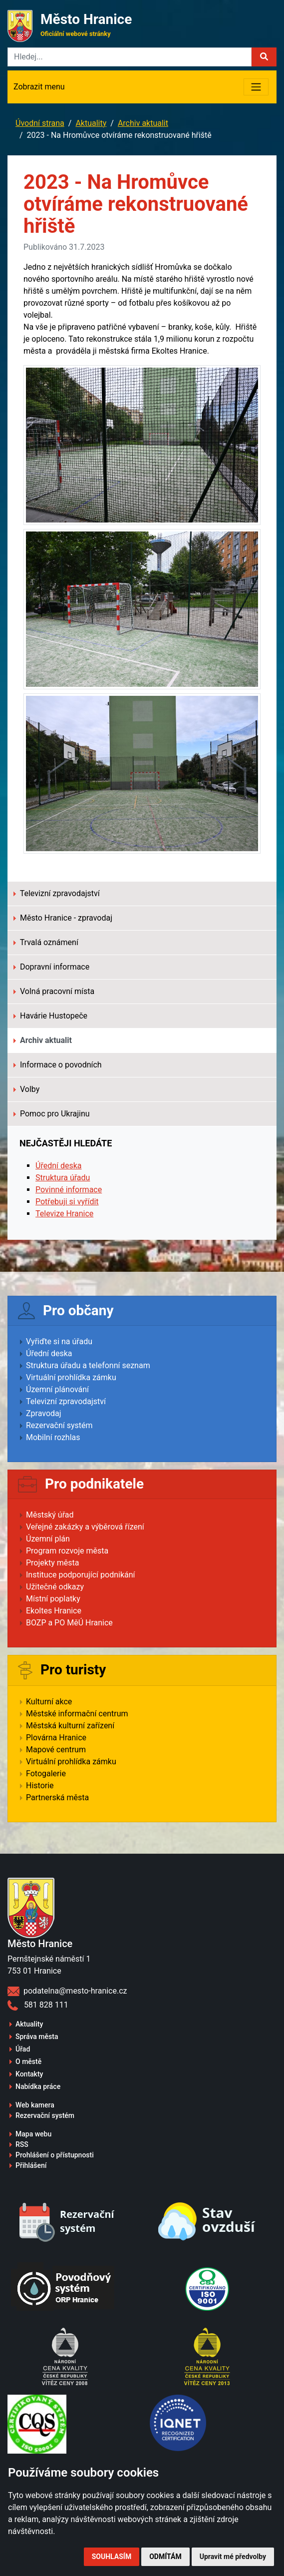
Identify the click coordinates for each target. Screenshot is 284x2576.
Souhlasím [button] (111, 2557)
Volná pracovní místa (53, 991)
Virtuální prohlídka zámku (71, 1377)
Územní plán (48, 1539)
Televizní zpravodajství (56, 893)
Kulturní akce (49, 1701)
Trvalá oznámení (45, 942)
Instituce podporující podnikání (80, 1574)
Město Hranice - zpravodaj (62, 918)
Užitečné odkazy (55, 1586)
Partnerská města (57, 1797)
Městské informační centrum (77, 1713)
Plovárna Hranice (56, 1737)
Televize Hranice (64, 1213)
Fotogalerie (46, 1773)
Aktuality (90, 123)
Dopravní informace (51, 967)
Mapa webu (33, 2134)
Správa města (36, 2037)
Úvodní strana (39, 123)
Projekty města (52, 1562)
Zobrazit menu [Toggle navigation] (39, 86)
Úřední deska (58, 1165)
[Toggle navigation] (256, 86)
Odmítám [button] (165, 2557)
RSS (21, 2144)
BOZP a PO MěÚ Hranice (69, 1622)
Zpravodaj (43, 1413)
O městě (28, 2061)
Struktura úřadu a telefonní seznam (88, 1365)
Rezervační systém (59, 1425)
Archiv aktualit (143, 123)
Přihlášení (31, 2165)
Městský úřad (50, 1515)
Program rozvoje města (67, 1550)
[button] (264, 56)
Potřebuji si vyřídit (67, 1201)
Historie (40, 1785)
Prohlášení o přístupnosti (54, 2155)
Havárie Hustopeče (50, 1016)
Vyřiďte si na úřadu (59, 1341)
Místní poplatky (53, 1598)
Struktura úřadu (62, 1177)
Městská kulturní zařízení (70, 1725)
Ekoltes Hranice (53, 1610)
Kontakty (29, 2074)
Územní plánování (57, 1389)
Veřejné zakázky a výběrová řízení (85, 1527)
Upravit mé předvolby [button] (233, 2557)
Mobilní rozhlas (53, 1437)
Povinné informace (68, 1189)
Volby (26, 1089)
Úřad (22, 2049)
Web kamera (34, 2105)
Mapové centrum (56, 1749)
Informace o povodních (57, 1064)
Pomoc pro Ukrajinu (51, 1113)
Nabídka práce (37, 2086)
